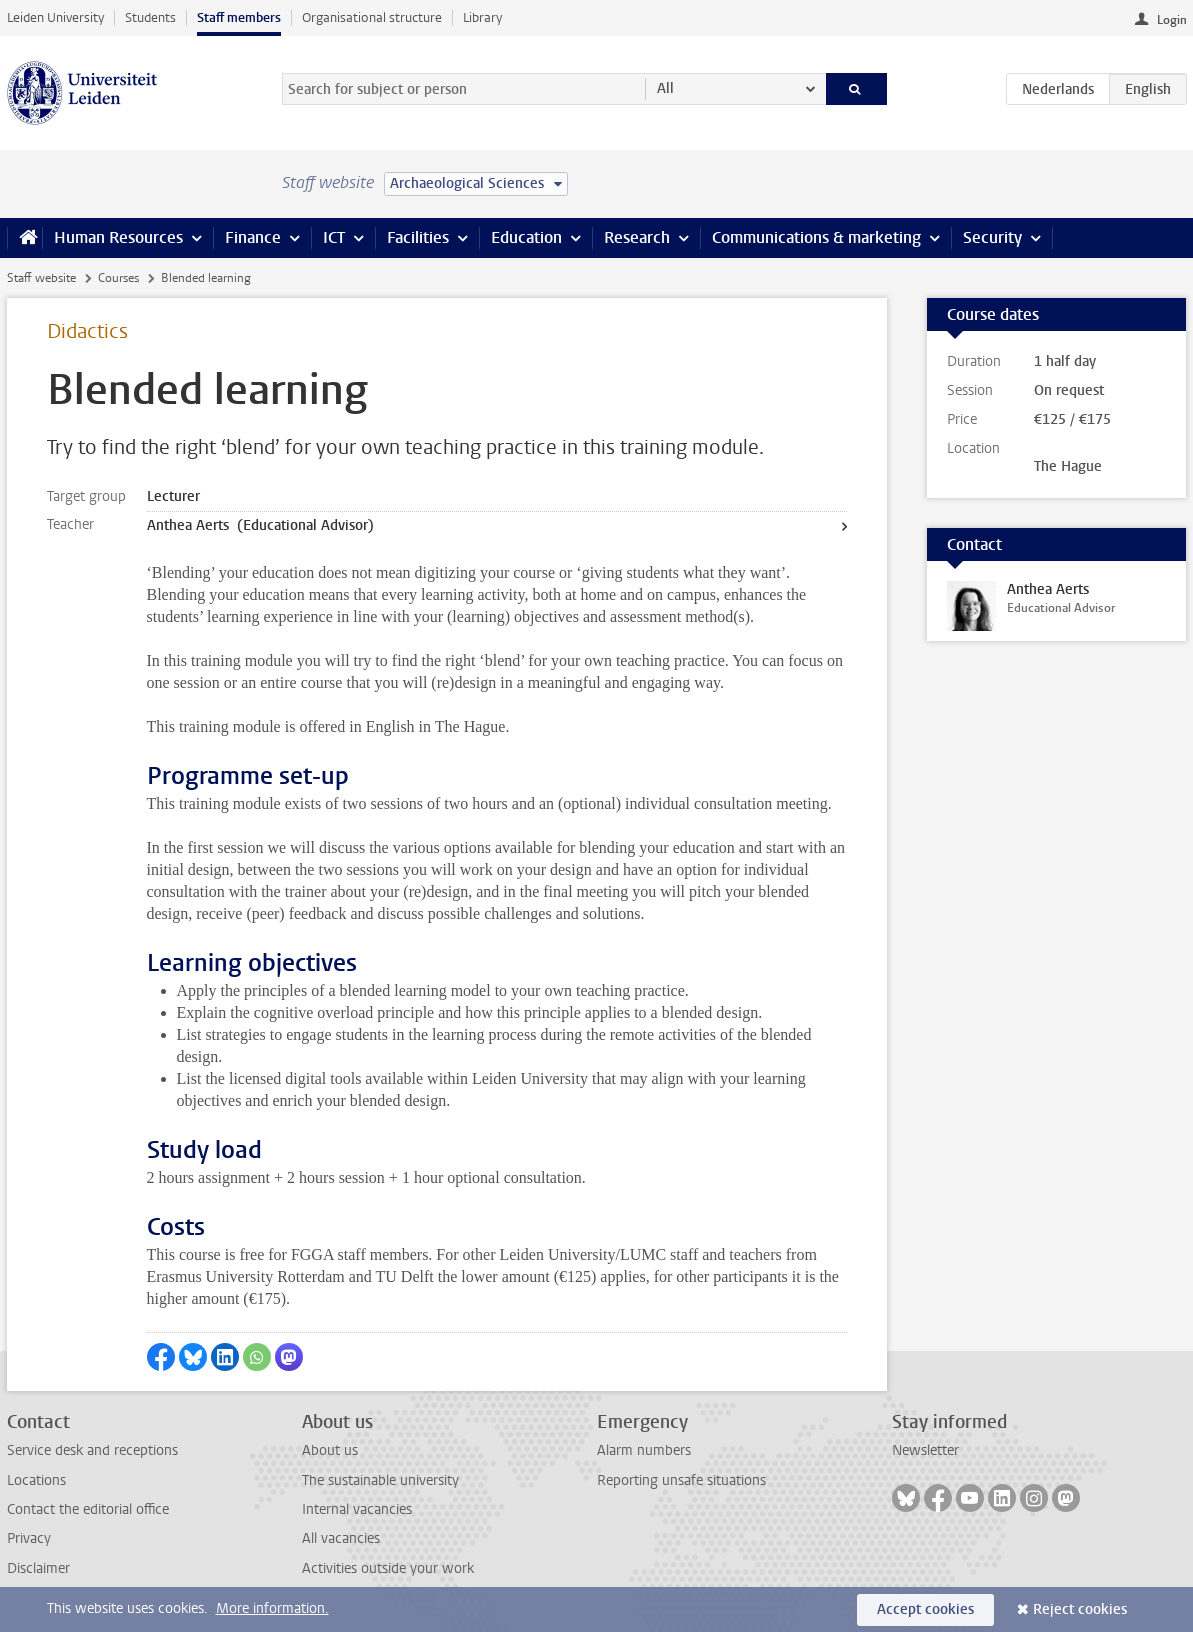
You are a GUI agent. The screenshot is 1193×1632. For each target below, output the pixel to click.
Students (150, 17)
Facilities (418, 237)
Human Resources (118, 237)
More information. (272, 1608)
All (665, 88)
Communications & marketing (816, 237)
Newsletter (925, 1450)
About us (330, 1450)
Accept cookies (925, 1609)
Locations (36, 1480)
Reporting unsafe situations (681, 1480)
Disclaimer (38, 1568)
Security (992, 237)
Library (482, 17)
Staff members (239, 17)
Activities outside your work (388, 1568)
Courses (118, 278)
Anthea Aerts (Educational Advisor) (260, 525)
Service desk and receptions (92, 1450)
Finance (253, 237)
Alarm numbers (644, 1450)
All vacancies (341, 1538)
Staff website (41, 278)
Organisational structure (372, 17)
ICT (334, 237)
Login (1172, 20)
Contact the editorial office (88, 1509)
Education (526, 237)
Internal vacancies (357, 1509)
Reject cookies (1080, 1609)
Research (637, 237)
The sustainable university (380, 1480)
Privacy (29, 1538)
